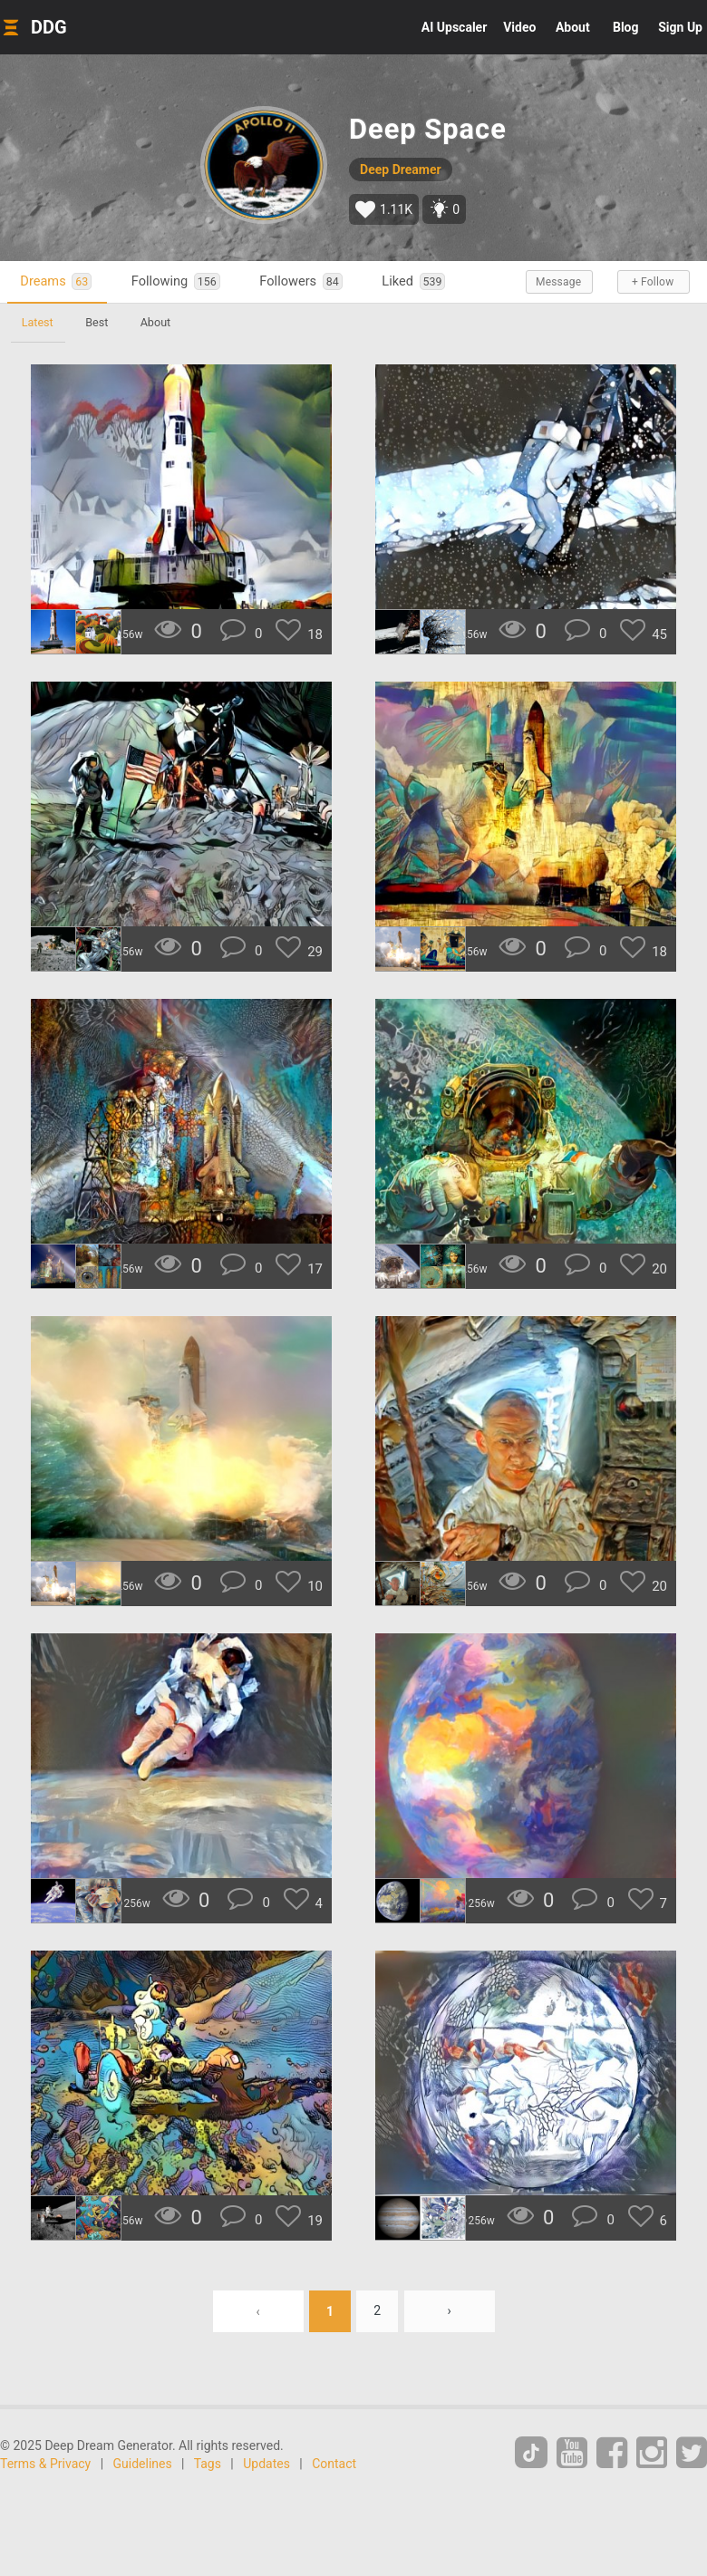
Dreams (56, 281)
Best (97, 322)
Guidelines (142, 2463)
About (573, 27)
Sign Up (680, 27)
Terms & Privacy (45, 2463)
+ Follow (652, 282)
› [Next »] (449, 2311)
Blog (626, 27)
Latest (37, 322)
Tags (207, 2463)
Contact (334, 2463)
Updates (266, 2463)
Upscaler (454, 27)
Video (519, 27)
